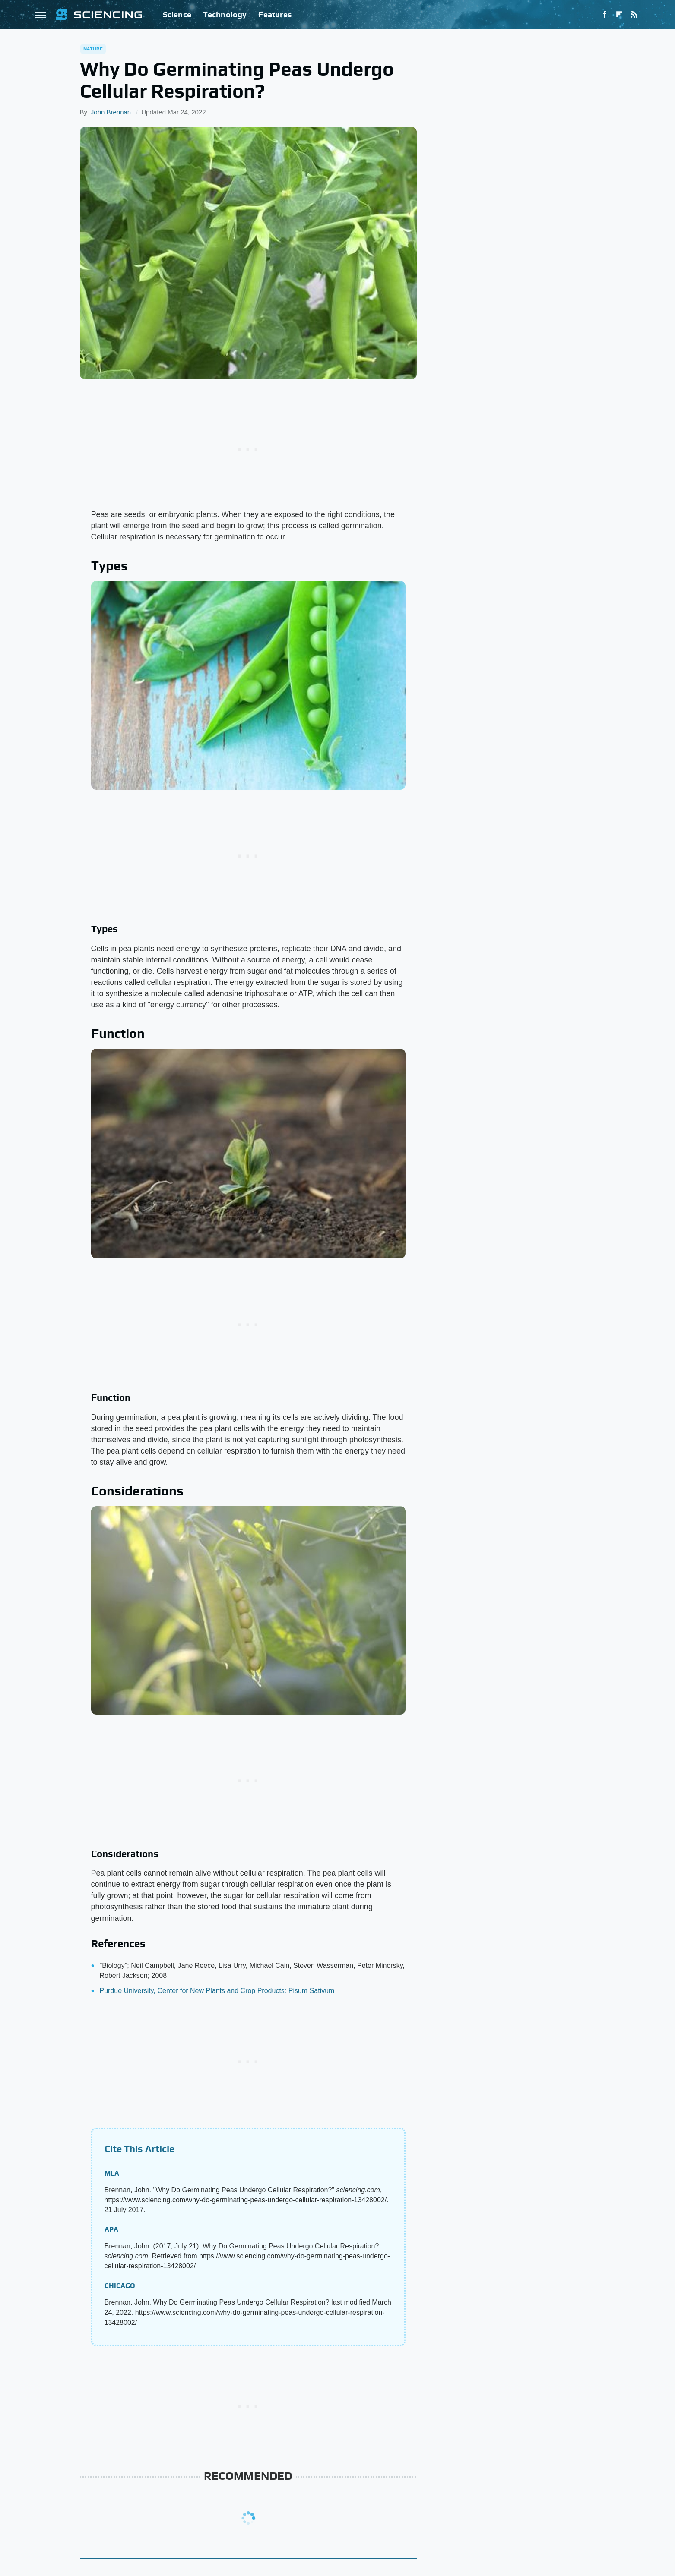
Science (177, 14)
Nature (93, 48)
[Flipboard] (619, 14)
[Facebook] (605, 14)
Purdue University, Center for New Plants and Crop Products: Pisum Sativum (217, 1990)
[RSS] (634, 14)
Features (275, 14)
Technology (225, 14)
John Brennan (111, 112)
